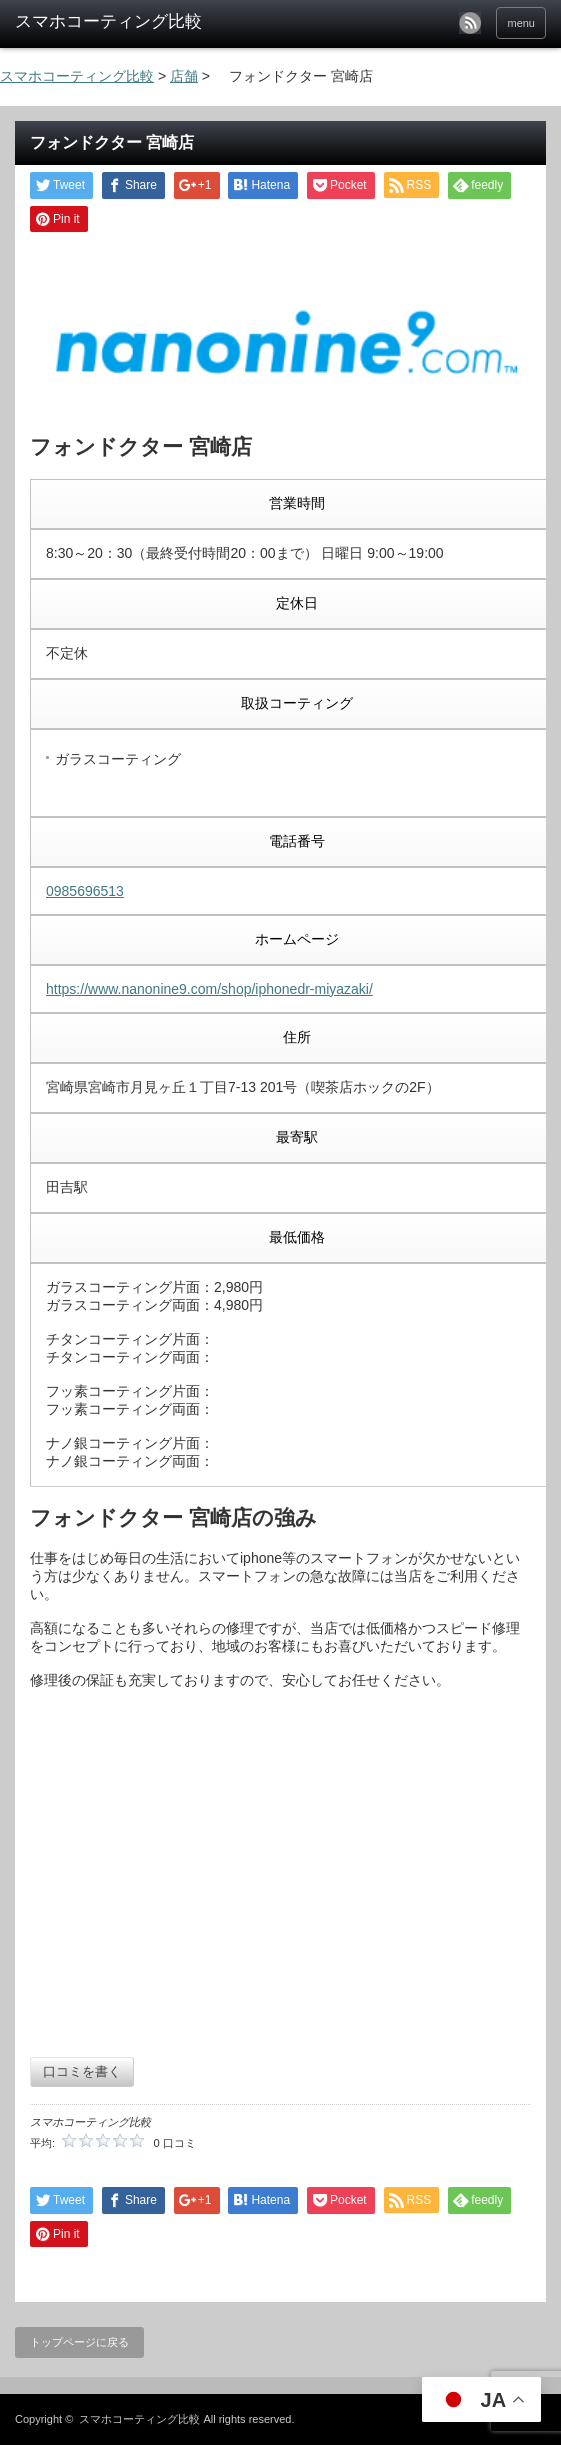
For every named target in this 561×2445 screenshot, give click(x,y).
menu (521, 23)
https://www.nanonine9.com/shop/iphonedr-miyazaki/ (209, 989)
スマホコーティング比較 (139, 2419)
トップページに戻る (79, 2342)
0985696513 (85, 891)
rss (470, 23)
